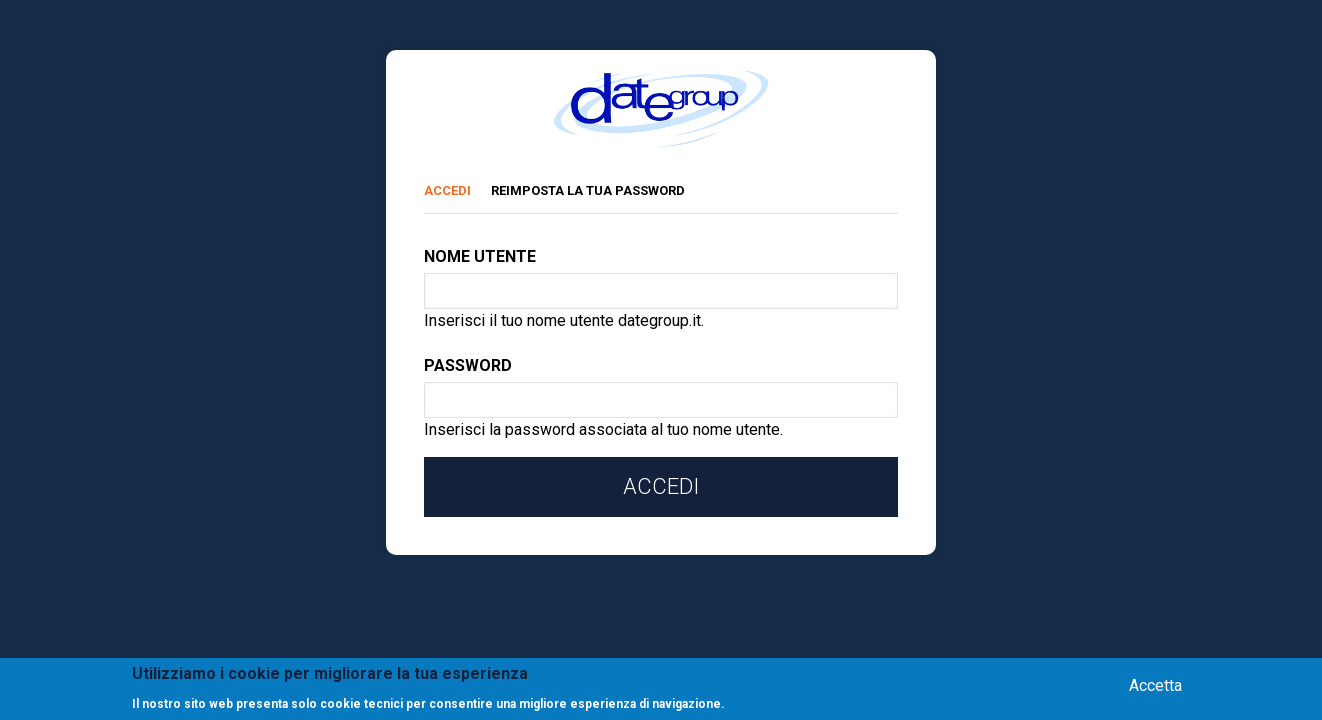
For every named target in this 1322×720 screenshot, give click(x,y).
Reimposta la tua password (588, 190)
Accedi (457, 188)
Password (468, 365)
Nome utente (480, 256)
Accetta (1155, 686)
